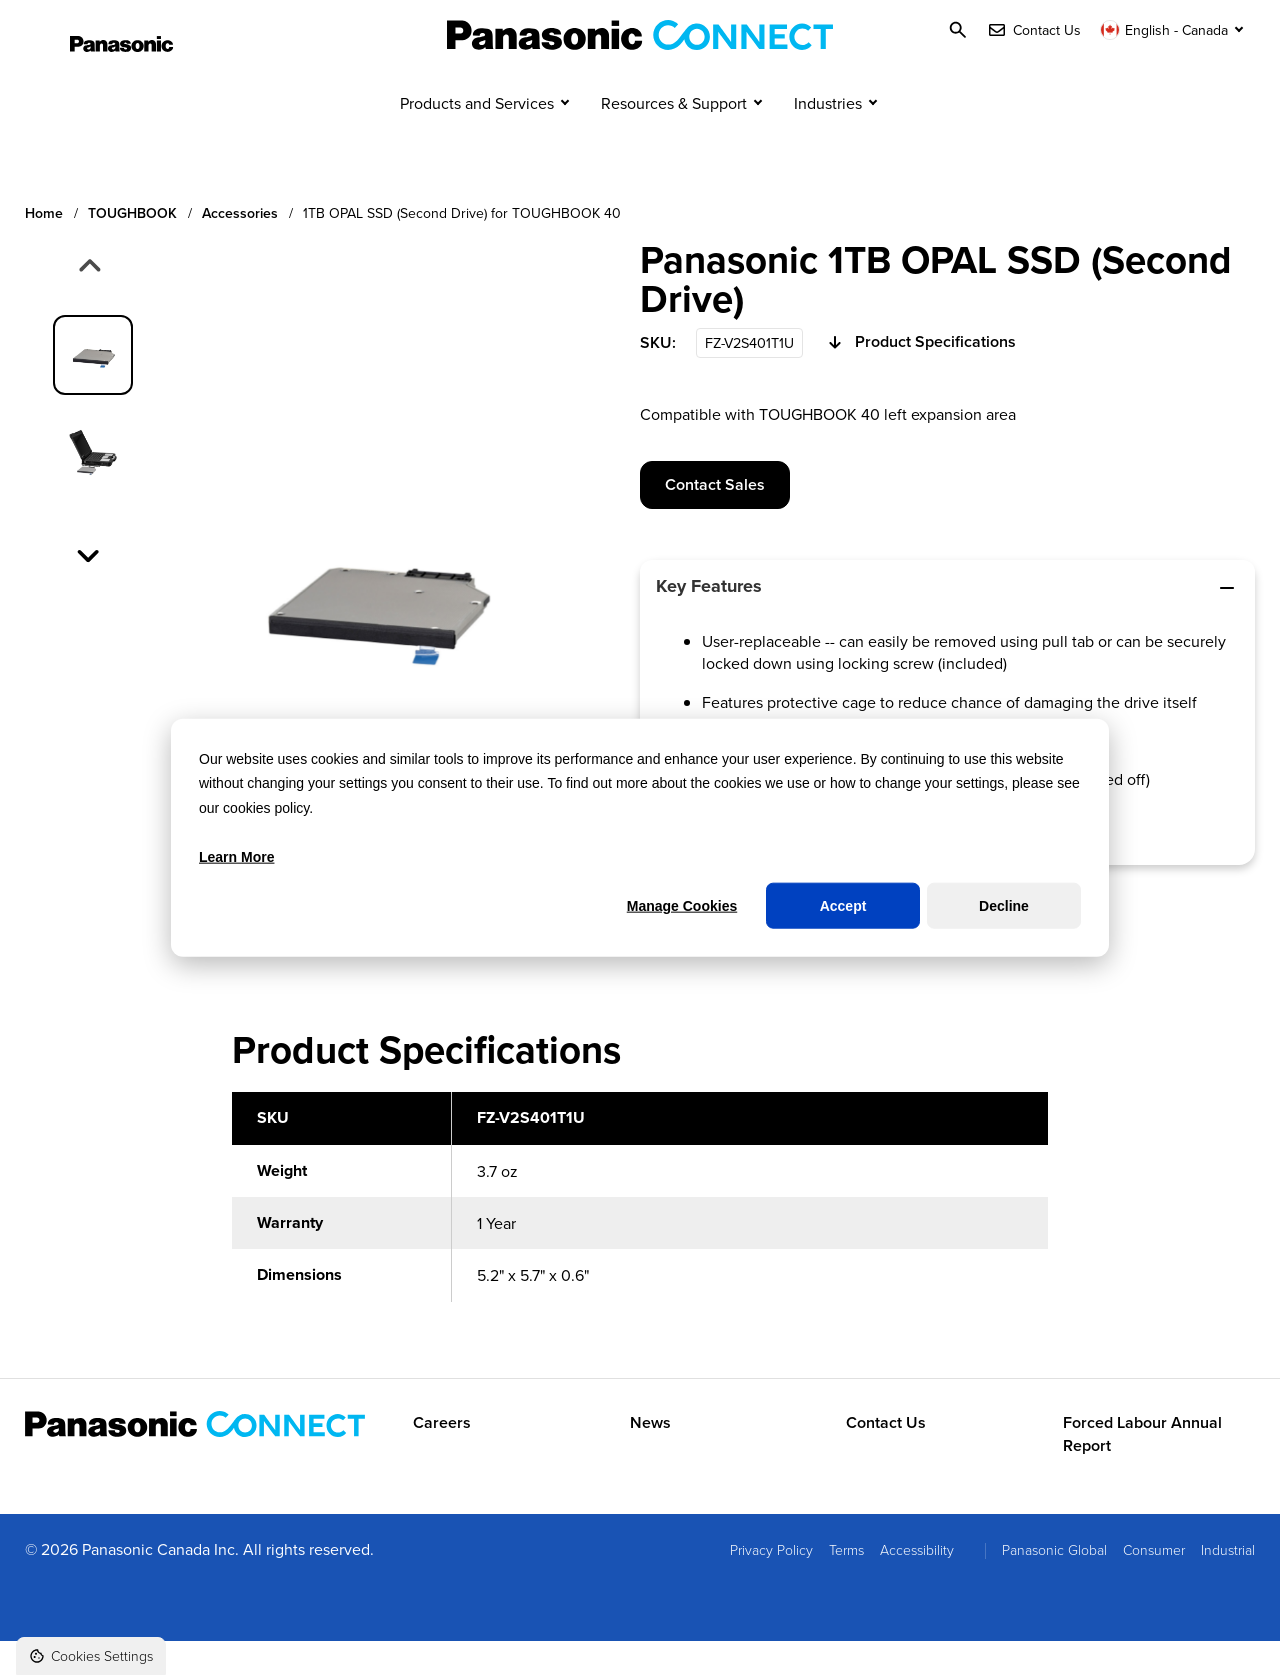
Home (44, 247)
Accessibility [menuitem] (917, 1584)
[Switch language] (1174, 30)
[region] (640, 1243)
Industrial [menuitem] (1228, 1584)
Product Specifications (919, 378)
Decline (1004, 906)
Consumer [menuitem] (1154, 1584)
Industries (828, 138)
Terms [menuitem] (846, 1584)
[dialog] (640, 837)
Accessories (240, 247)
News (650, 1458)
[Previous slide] (88, 302)
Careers (442, 1458)
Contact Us (886, 1458)
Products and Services (477, 138)
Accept (843, 906)
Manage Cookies (682, 906)
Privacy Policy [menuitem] (771, 1584)
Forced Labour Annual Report (1142, 1469)
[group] (93, 389)
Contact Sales (715, 518)
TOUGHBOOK (132, 247)
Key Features (947, 621)
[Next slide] (90, 588)
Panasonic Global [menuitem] (1054, 1584)
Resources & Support (674, 138)
